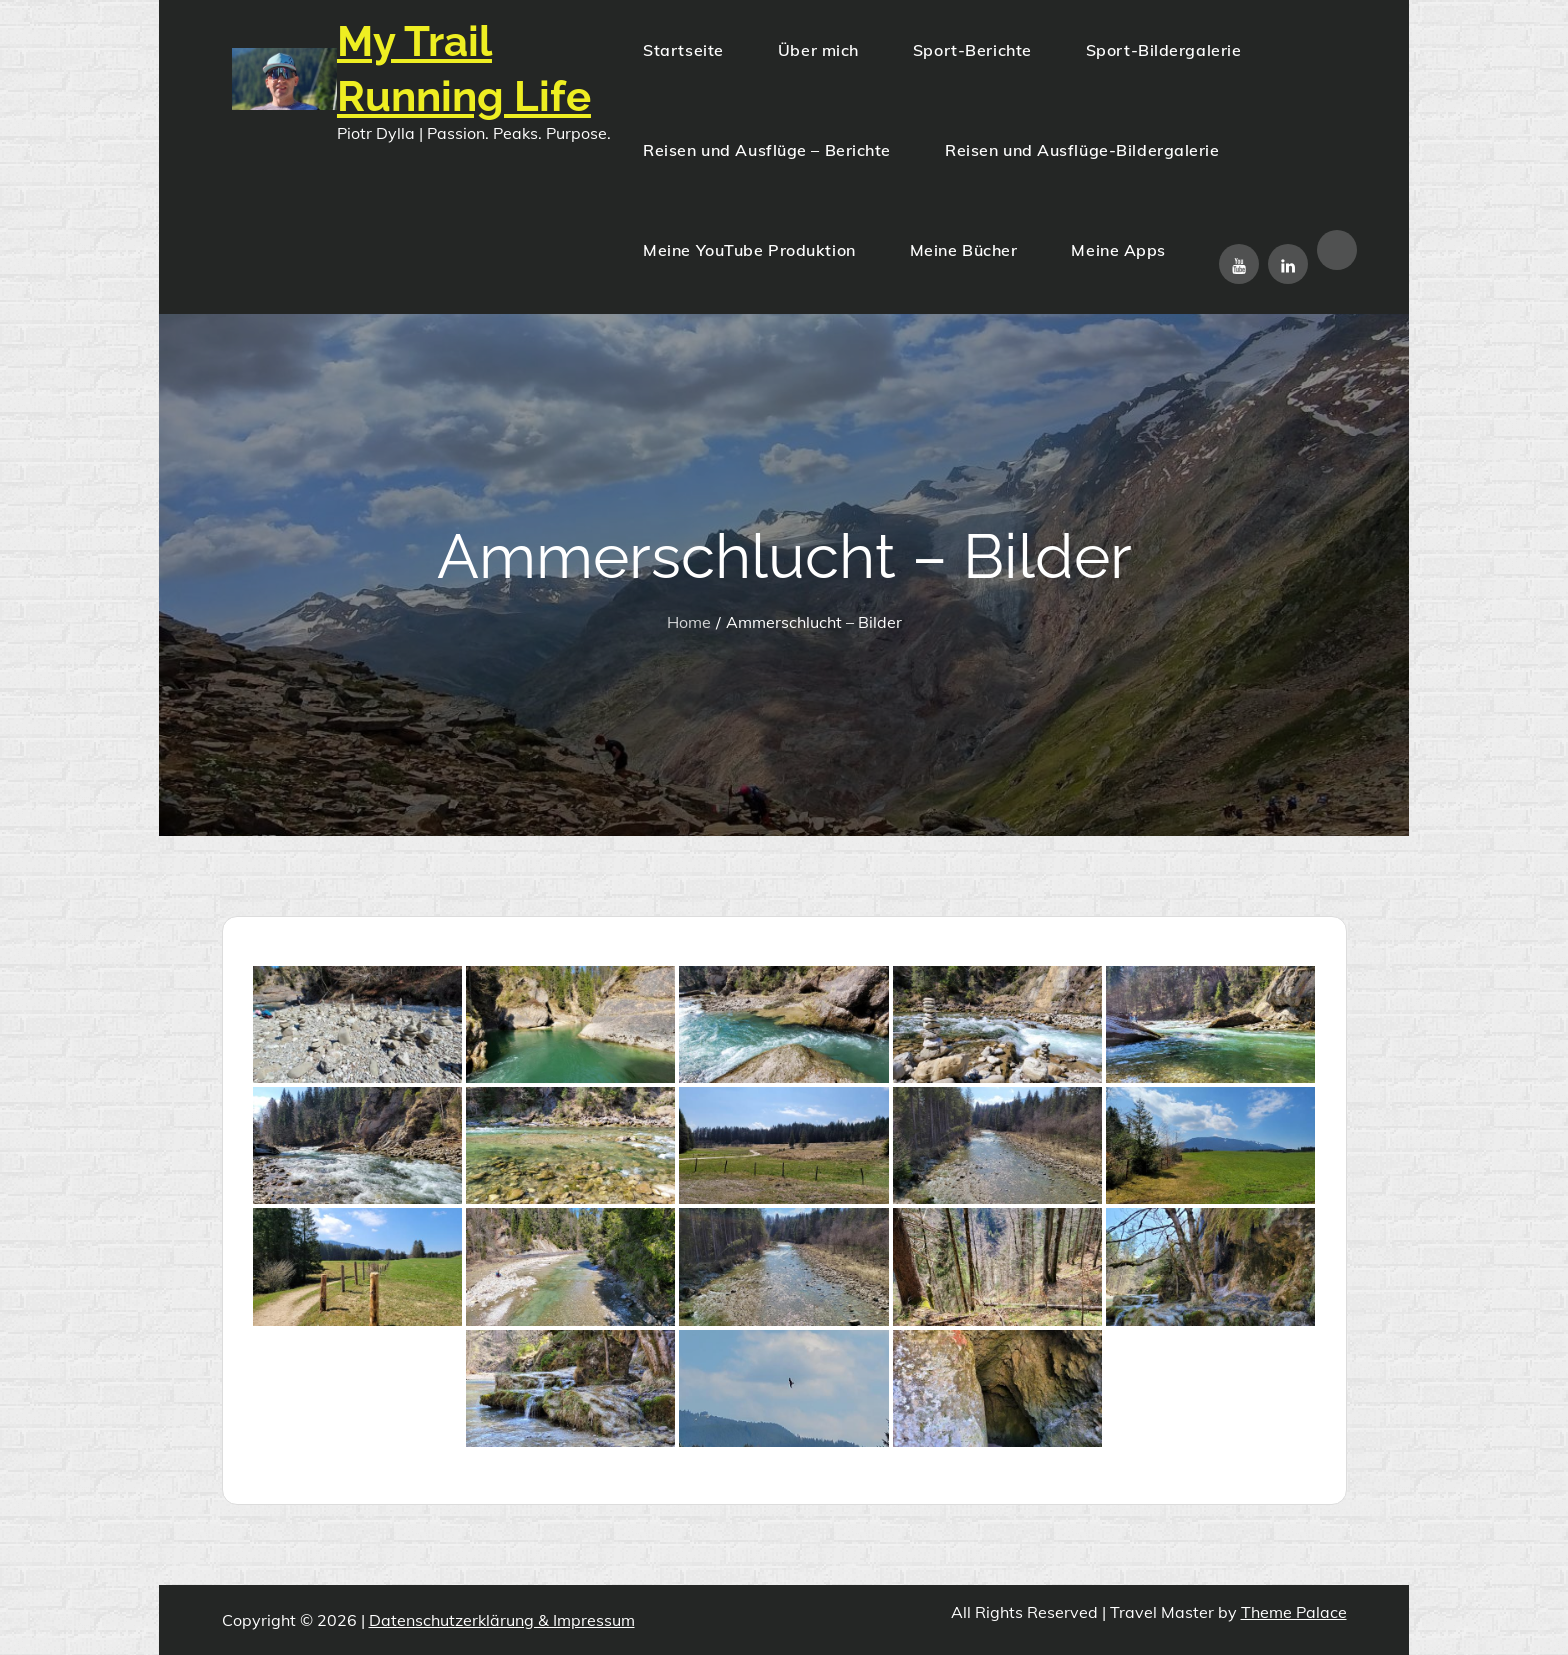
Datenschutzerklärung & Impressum (502, 1620)
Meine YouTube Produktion (749, 250)
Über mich (818, 50)
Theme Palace (1294, 1612)
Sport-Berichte (972, 50)
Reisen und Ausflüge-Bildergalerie (1082, 150)
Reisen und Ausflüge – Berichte (767, 150)
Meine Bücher (964, 250)
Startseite (683, 50)
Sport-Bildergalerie (1164, 50)
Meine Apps (1118, 250)
